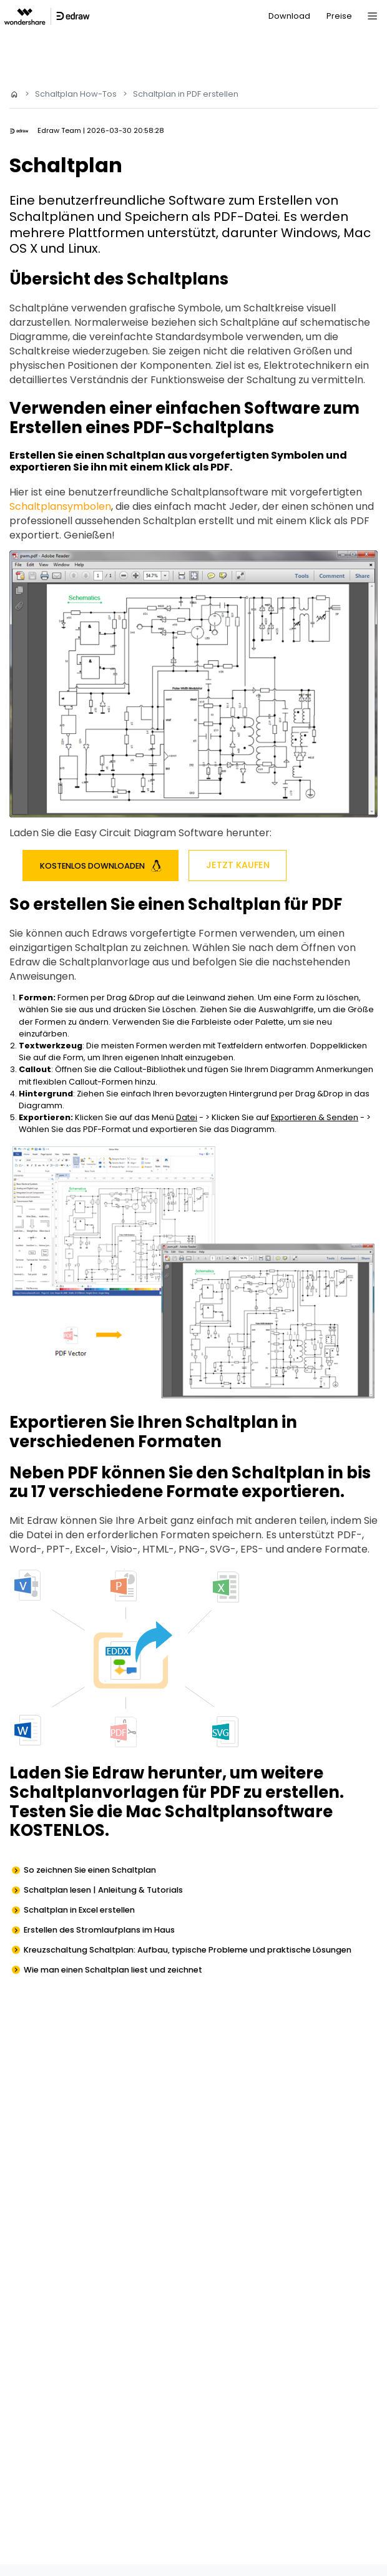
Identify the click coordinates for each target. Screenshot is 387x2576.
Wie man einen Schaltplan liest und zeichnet (113, 1969)
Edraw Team (59, 130)
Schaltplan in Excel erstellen (79, 1910)
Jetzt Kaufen (238, 865)
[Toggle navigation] (372, 16)
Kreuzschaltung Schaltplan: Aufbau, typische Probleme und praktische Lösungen (187, 1949)
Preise (339, 16)
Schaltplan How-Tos (76, 94)
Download (289, 16)
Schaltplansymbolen (60, 506)
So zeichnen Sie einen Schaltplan (90, 1870)
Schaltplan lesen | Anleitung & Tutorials (103, 1890)
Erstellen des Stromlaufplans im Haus (99, 1930)
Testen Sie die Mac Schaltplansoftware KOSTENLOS (171, 1821)
